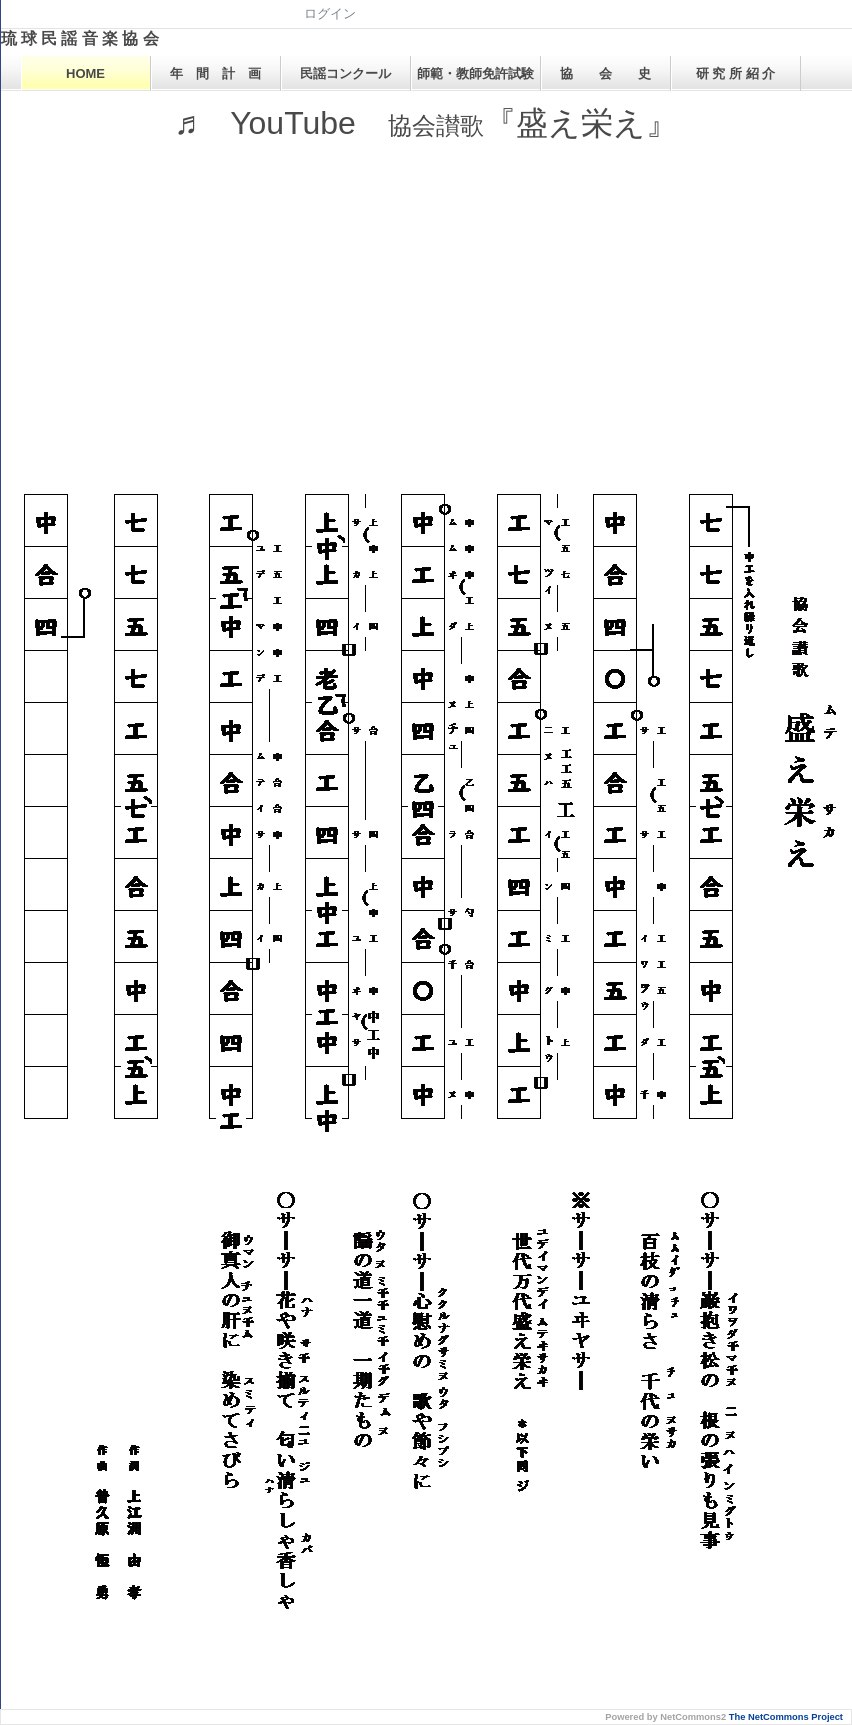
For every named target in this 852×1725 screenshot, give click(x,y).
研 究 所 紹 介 (735, 73)
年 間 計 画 (215, 73)
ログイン (330, 13)
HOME (85, 73)
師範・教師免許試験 (475, 73)
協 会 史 (605, 73)
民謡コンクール (345, 73)
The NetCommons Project (786, 1717)
